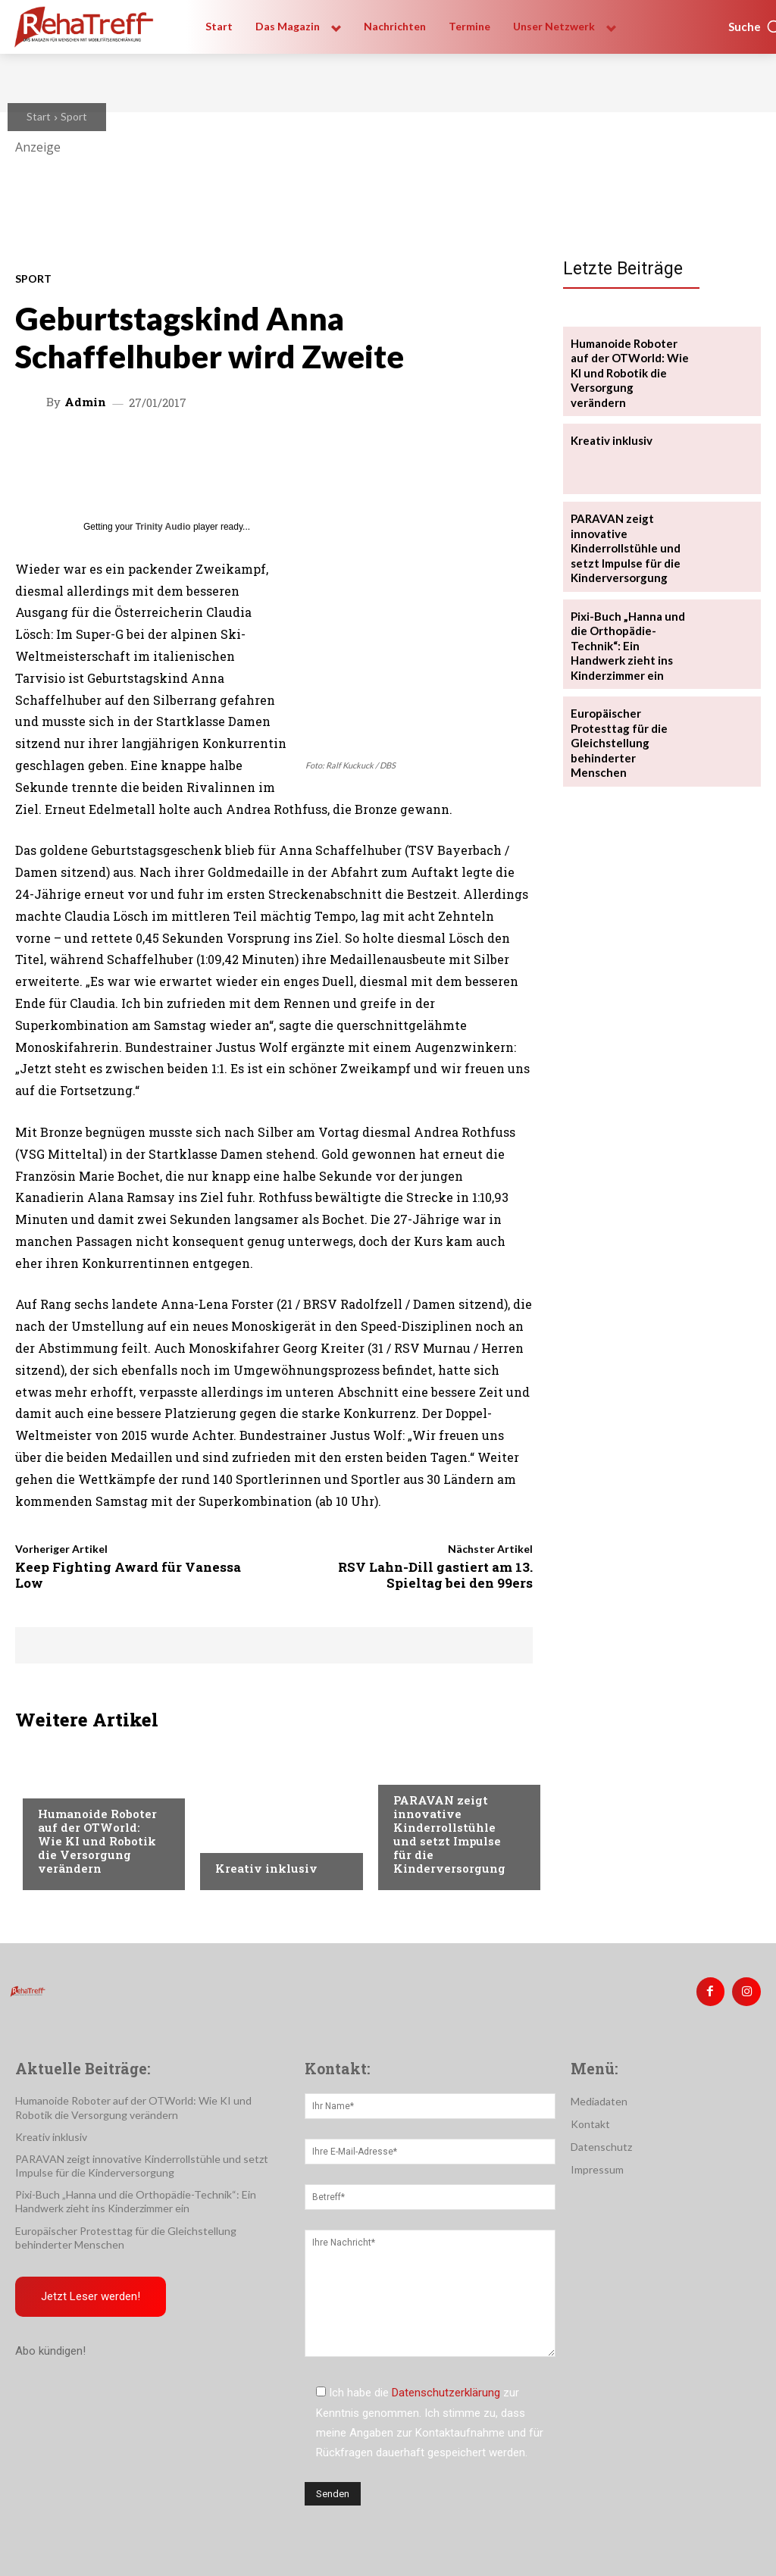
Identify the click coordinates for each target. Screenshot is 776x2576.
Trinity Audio (163, 526)
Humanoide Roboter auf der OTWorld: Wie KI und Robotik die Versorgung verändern (97, 1841)
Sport (74, 116)
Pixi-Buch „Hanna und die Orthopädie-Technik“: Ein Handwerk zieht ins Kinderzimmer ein (630, 619)
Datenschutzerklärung (446, 2390)
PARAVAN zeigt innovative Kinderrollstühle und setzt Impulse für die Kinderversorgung (449, 1834)
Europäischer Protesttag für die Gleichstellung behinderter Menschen (627, 705)
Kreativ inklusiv (266, 1868)
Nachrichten (249, 1839)
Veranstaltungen (84, 1784)
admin (85, 402)
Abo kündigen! (50, 2345)
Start (39, 116)
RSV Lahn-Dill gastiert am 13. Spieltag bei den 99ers (435, 1574)
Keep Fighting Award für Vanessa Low (128, 1574)
